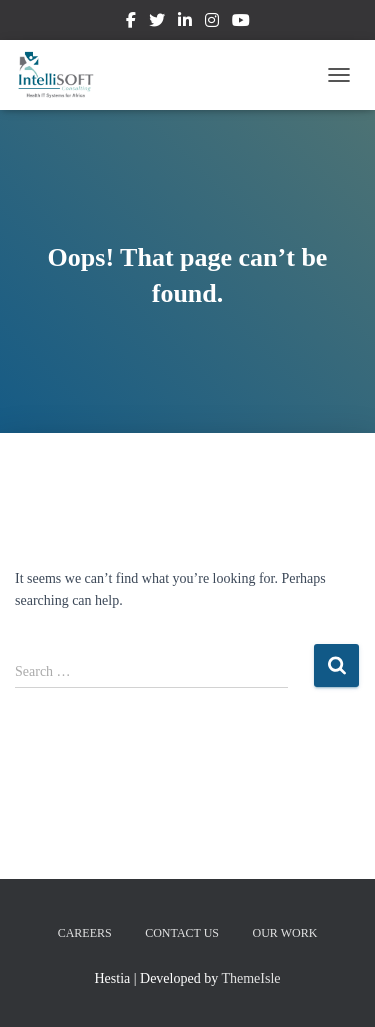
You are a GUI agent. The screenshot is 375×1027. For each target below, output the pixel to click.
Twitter (157, 23)
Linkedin (185, 23)
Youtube (241, 23)
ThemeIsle (250, 978)
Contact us (182, 933)
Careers (85, 933)
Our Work (285, 933)
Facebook (131, 23)
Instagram (212, 23)
